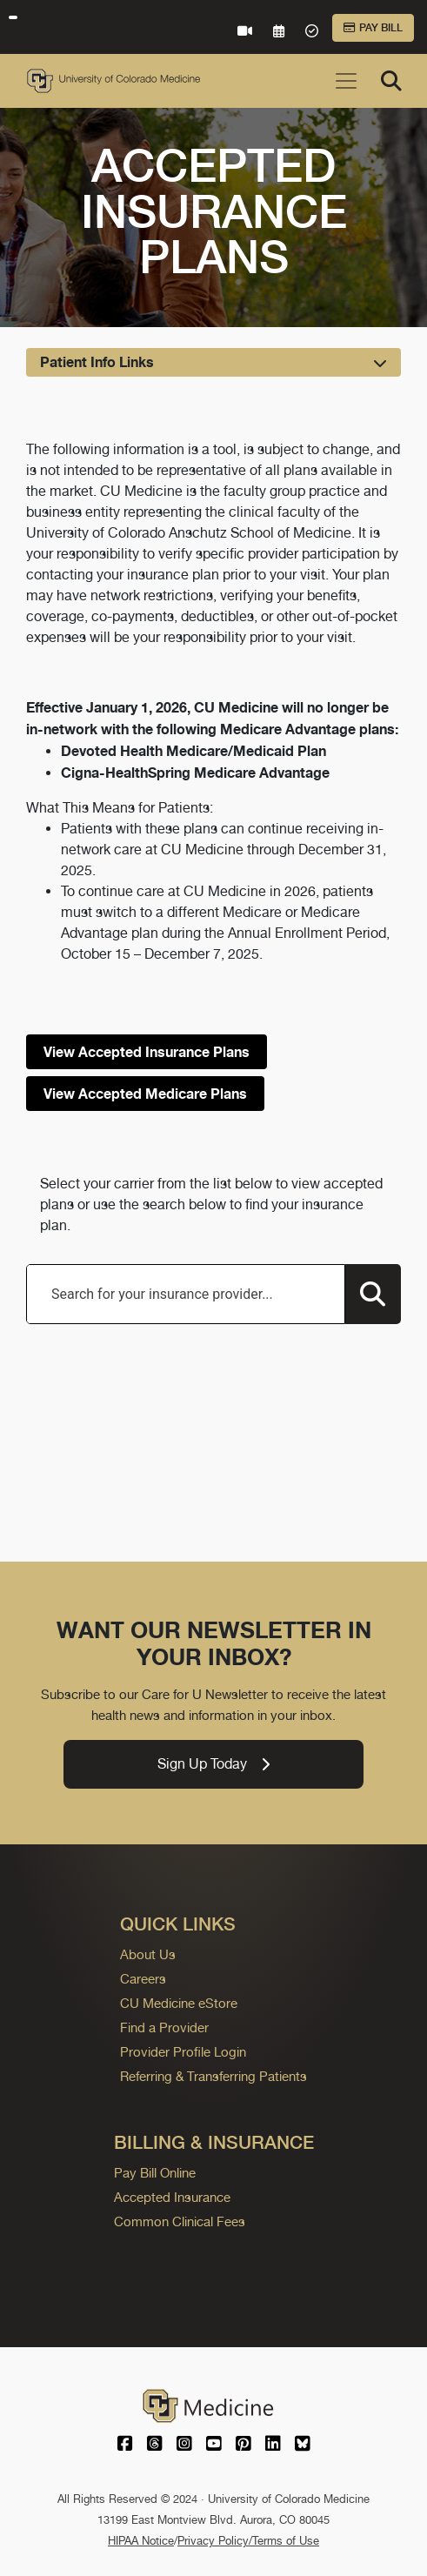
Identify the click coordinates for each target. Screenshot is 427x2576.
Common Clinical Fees (179, 2221)
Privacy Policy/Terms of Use (248, 2540)
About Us (148, 1954)
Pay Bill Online (155, 2172)
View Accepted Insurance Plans (146, 1052)
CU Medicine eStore (178, 2003)
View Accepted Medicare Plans (145, 1093)
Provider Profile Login (183, 2051)
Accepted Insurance (172, 2197)
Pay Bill (373, 28)
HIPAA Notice (141, 2540)
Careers (143, 1978)
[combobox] (185, 1294)
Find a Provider (164, 2027)
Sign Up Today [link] (213, 1764)
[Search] (391, 81)
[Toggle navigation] (346, 80)
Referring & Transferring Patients (213, 2076)
